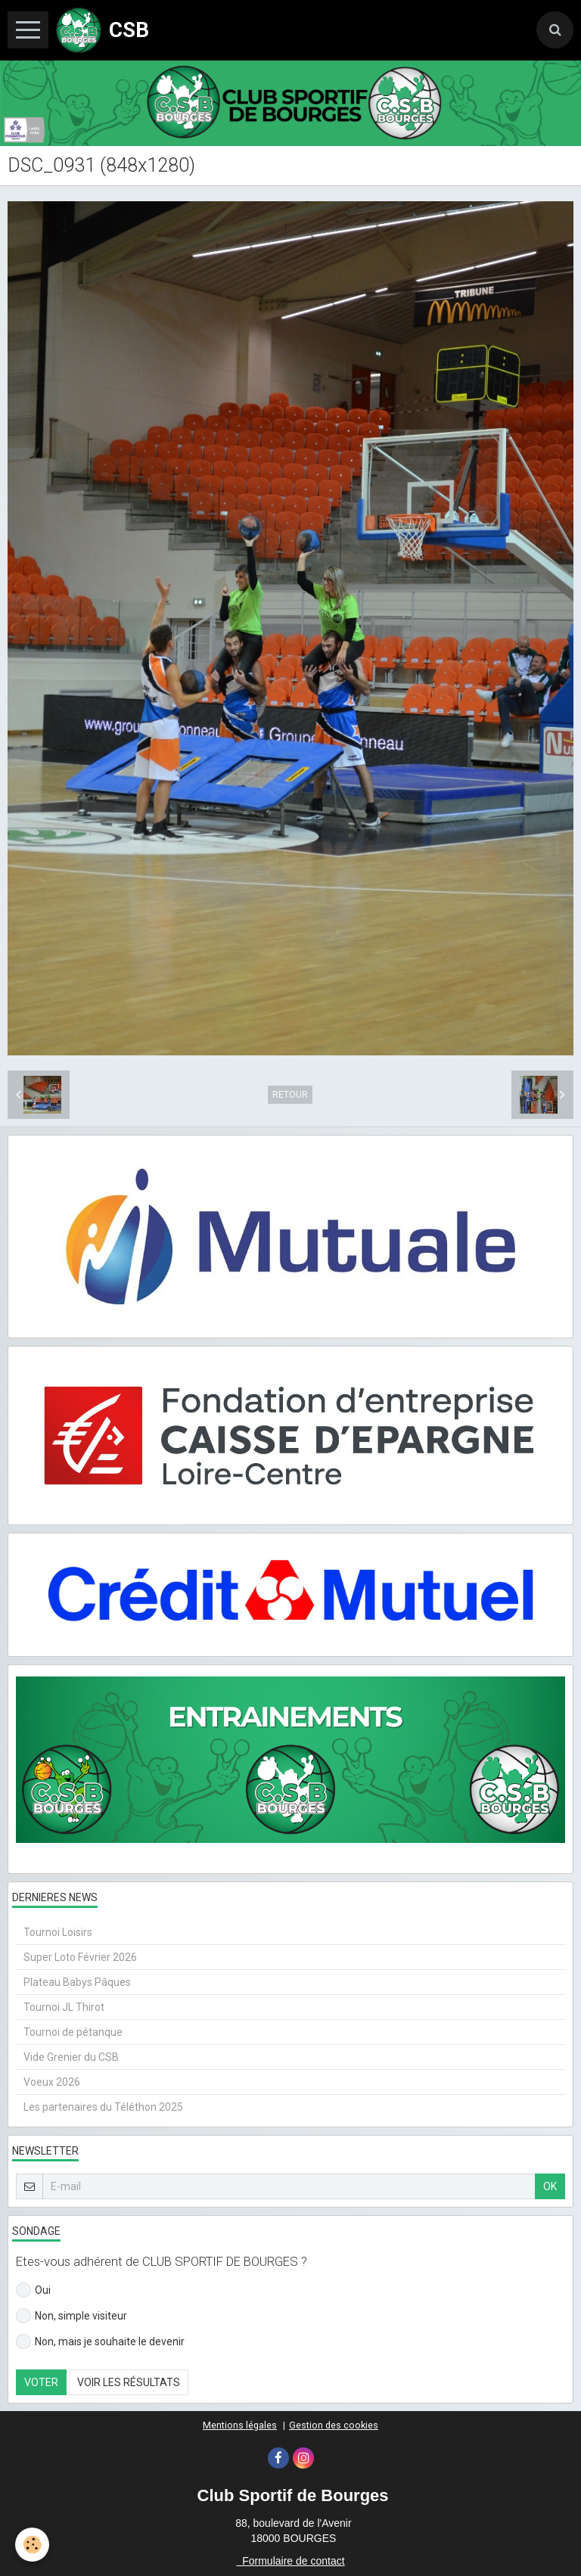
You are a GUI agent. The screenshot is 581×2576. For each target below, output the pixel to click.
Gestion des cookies (333, 2425)
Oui (33, 2290)
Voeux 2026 (51, 2082)
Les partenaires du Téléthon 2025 (103, 2107)
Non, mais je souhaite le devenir (100, 2341)
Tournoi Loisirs (57, 1932)
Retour (290, 1094)
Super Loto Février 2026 (80, 1957)
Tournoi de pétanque (73, 2032)
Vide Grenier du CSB (71, 2057)
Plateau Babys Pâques (77, 1982)
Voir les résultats (128, 2382)
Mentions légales (240, 2425)
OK (550, 2186)
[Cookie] (32, 2545)
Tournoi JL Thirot (63, 2007)
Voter (41, 2382)
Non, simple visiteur (71, 2315)
